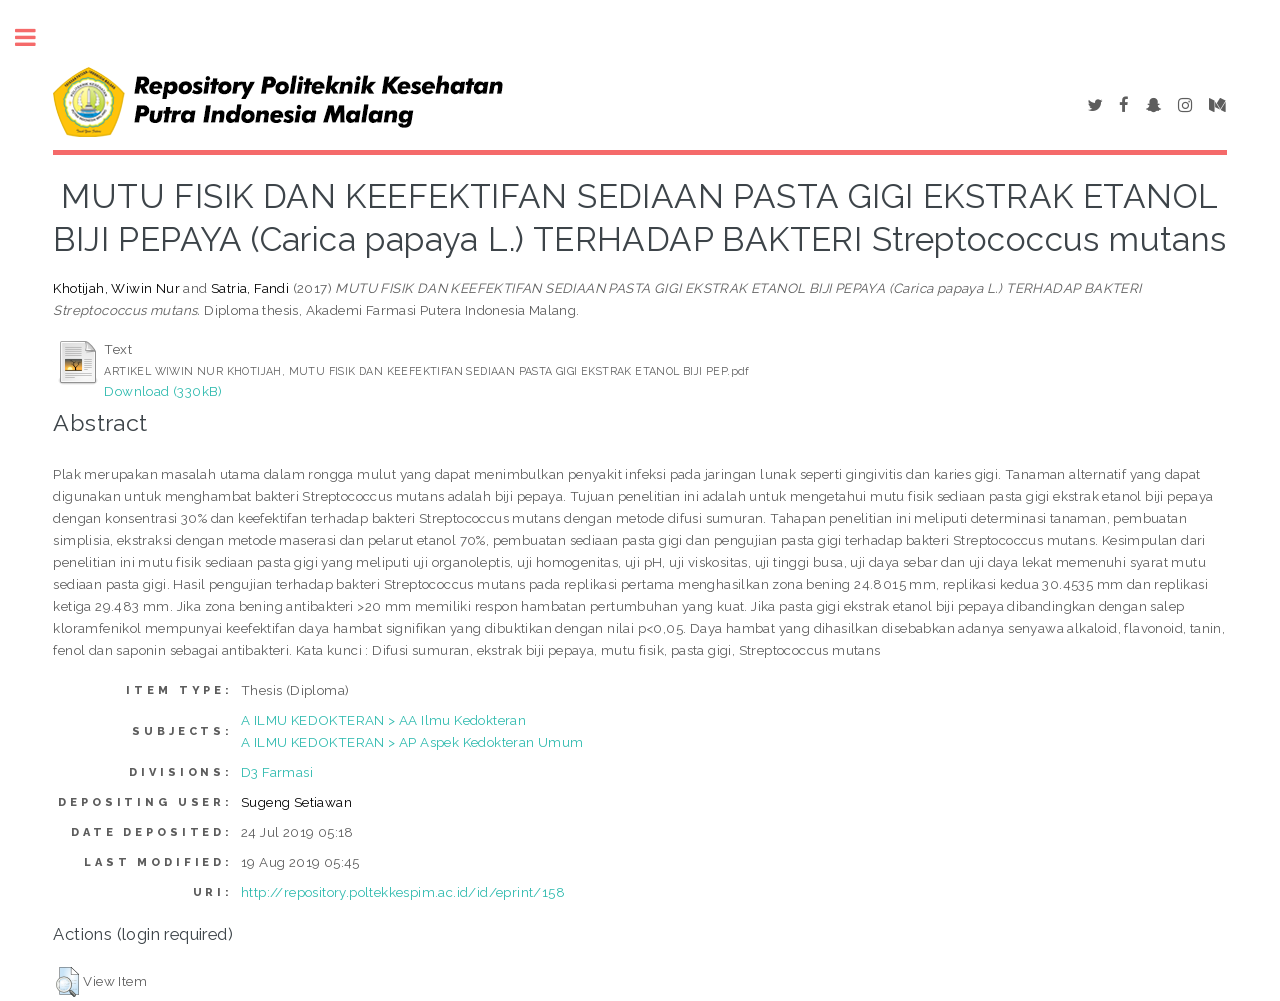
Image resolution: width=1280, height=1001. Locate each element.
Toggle (36, 37)
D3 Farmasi (277, 772)
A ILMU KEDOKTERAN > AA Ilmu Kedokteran (383, 720)
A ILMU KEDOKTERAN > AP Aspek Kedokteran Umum (412, 742)
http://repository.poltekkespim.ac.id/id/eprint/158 (403, 892)
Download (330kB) (163, 391)
